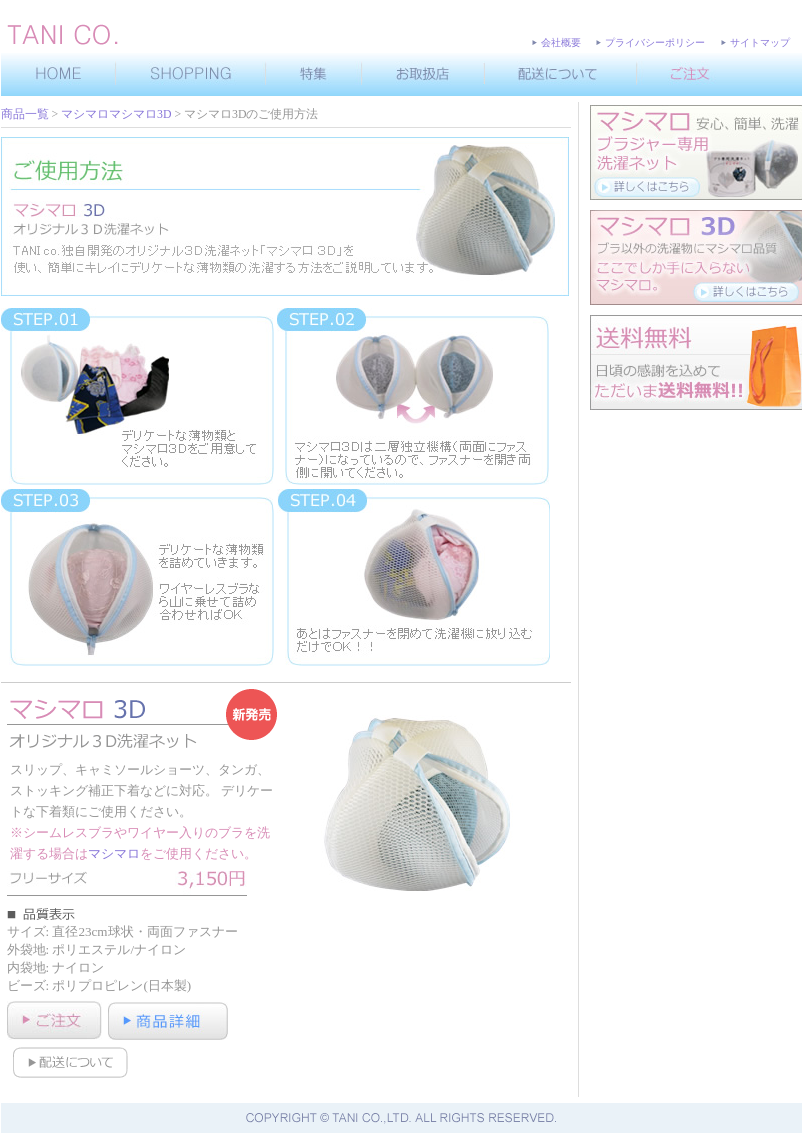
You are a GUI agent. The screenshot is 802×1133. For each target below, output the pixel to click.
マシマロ (114, 853)
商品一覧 (25, 114)
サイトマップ (760, 42)
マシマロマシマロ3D (116, 114)
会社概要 (561, 42)
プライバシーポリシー (655, 42)
